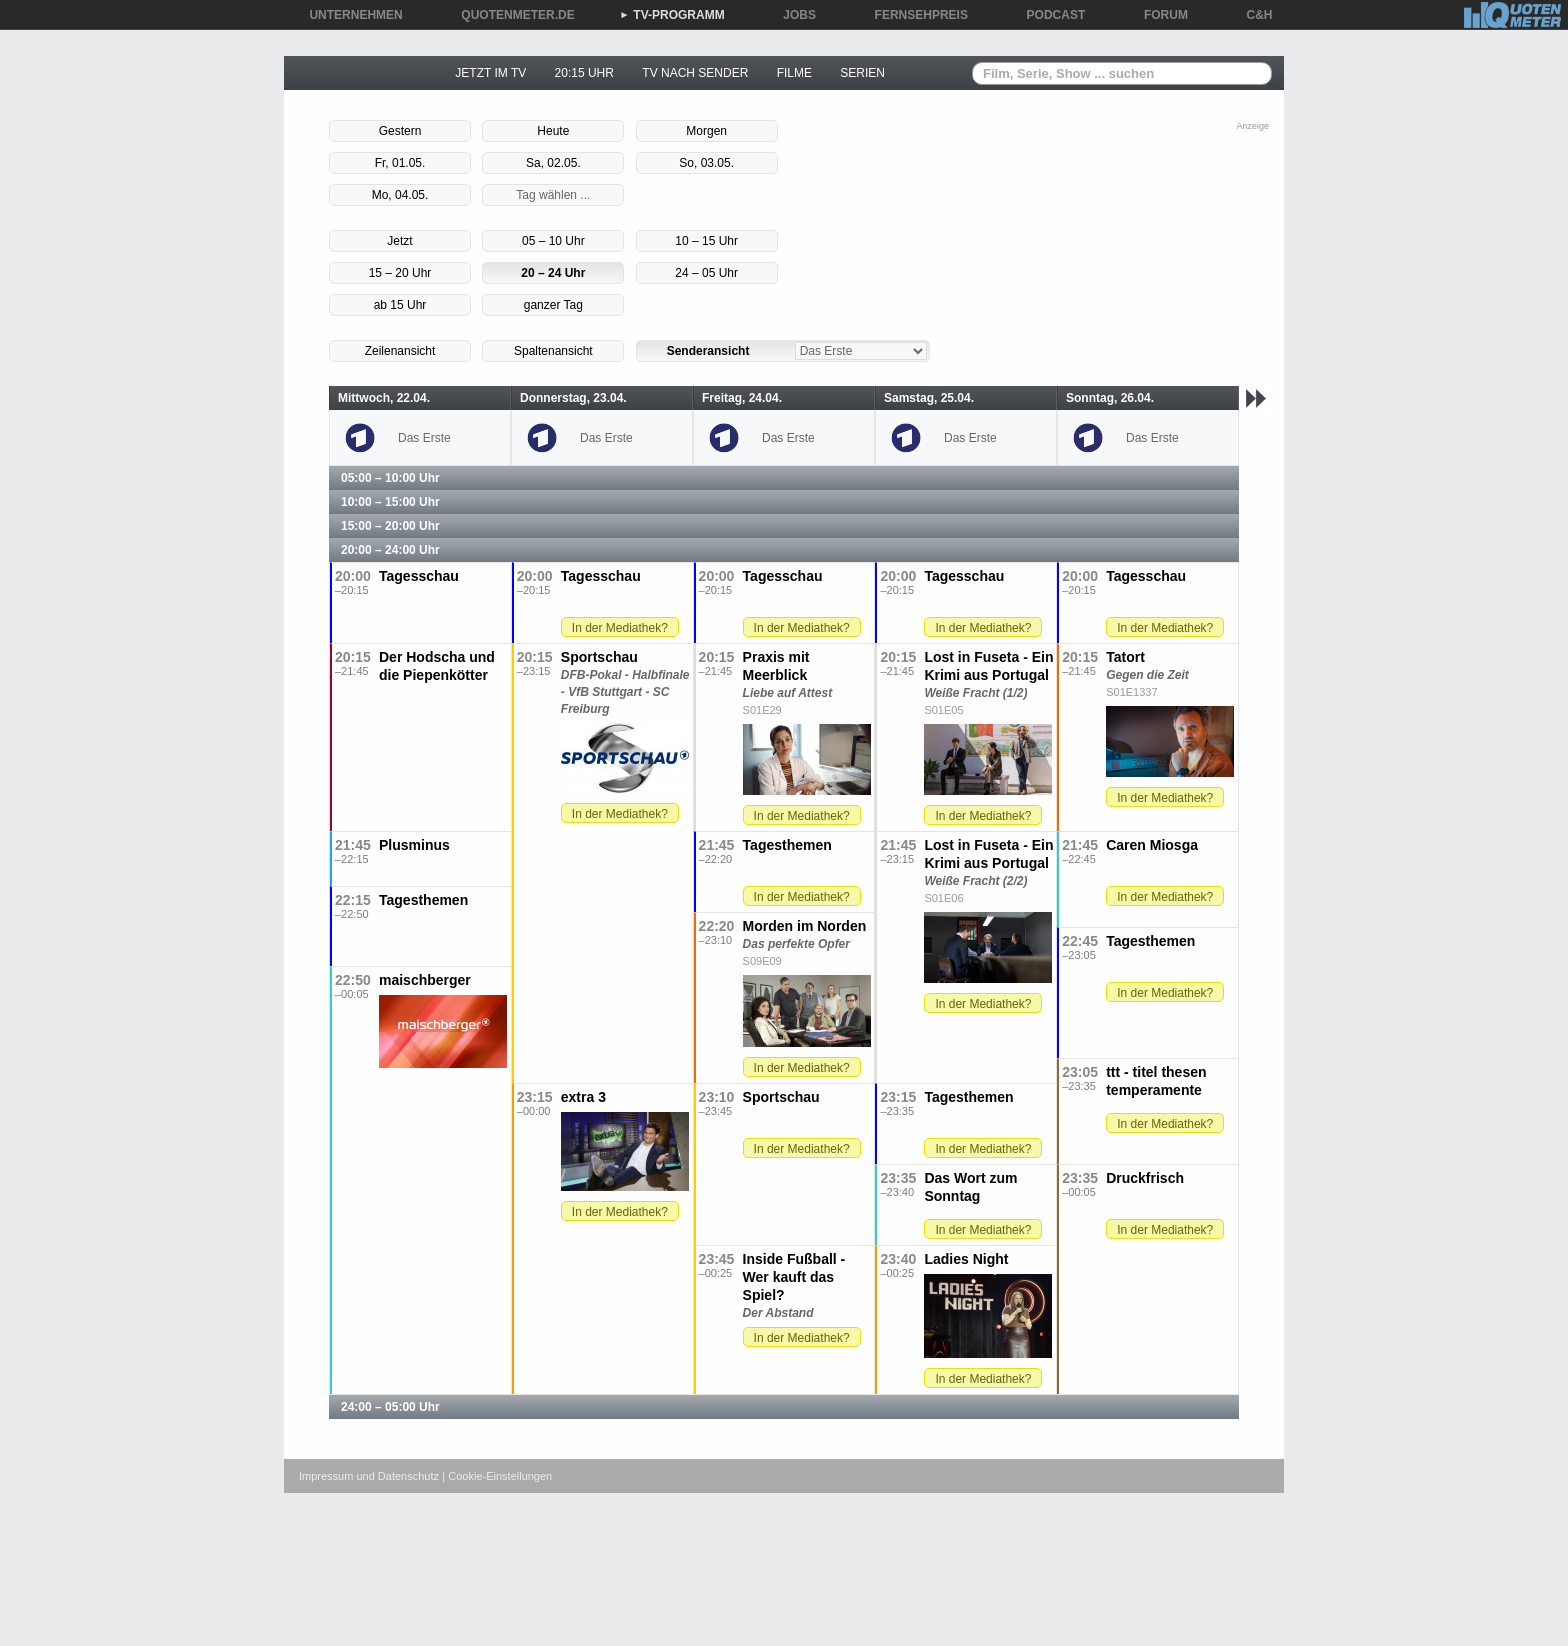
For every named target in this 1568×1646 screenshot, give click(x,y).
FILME (794, 73)
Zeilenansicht (400, 351)
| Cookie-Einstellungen (497, 1476)
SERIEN (862, 73)
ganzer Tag (553, 305)
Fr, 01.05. (400, 163)
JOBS (792, 15)
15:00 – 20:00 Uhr (390, 526)
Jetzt (399, 241)
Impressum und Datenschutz (369, 1476)
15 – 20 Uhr (400, 273)
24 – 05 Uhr (706, 273)
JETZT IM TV (490, 73)
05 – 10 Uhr (553, 241)
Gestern (400, 131)
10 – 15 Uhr (706, 241)
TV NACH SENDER (695, 73)
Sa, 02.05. (553, 163)
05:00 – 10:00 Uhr (390, 478)
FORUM (1159, 15)
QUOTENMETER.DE (510, 15)
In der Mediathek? (620, 628)
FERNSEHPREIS (914, 15)
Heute (553, 131)
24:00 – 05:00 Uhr (390, 1407)
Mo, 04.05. (400, 195)
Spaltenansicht (553, 351)
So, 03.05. (706, 163)
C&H (1253, 15)
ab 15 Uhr (400, 305)
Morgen (706, 131)
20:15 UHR (584, 73)
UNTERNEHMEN (348, 15)
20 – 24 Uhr (553, 273)
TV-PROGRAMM (671, 15)
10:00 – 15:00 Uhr (390, 502)
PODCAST (1049, 15)
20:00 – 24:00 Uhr (390, 550)
